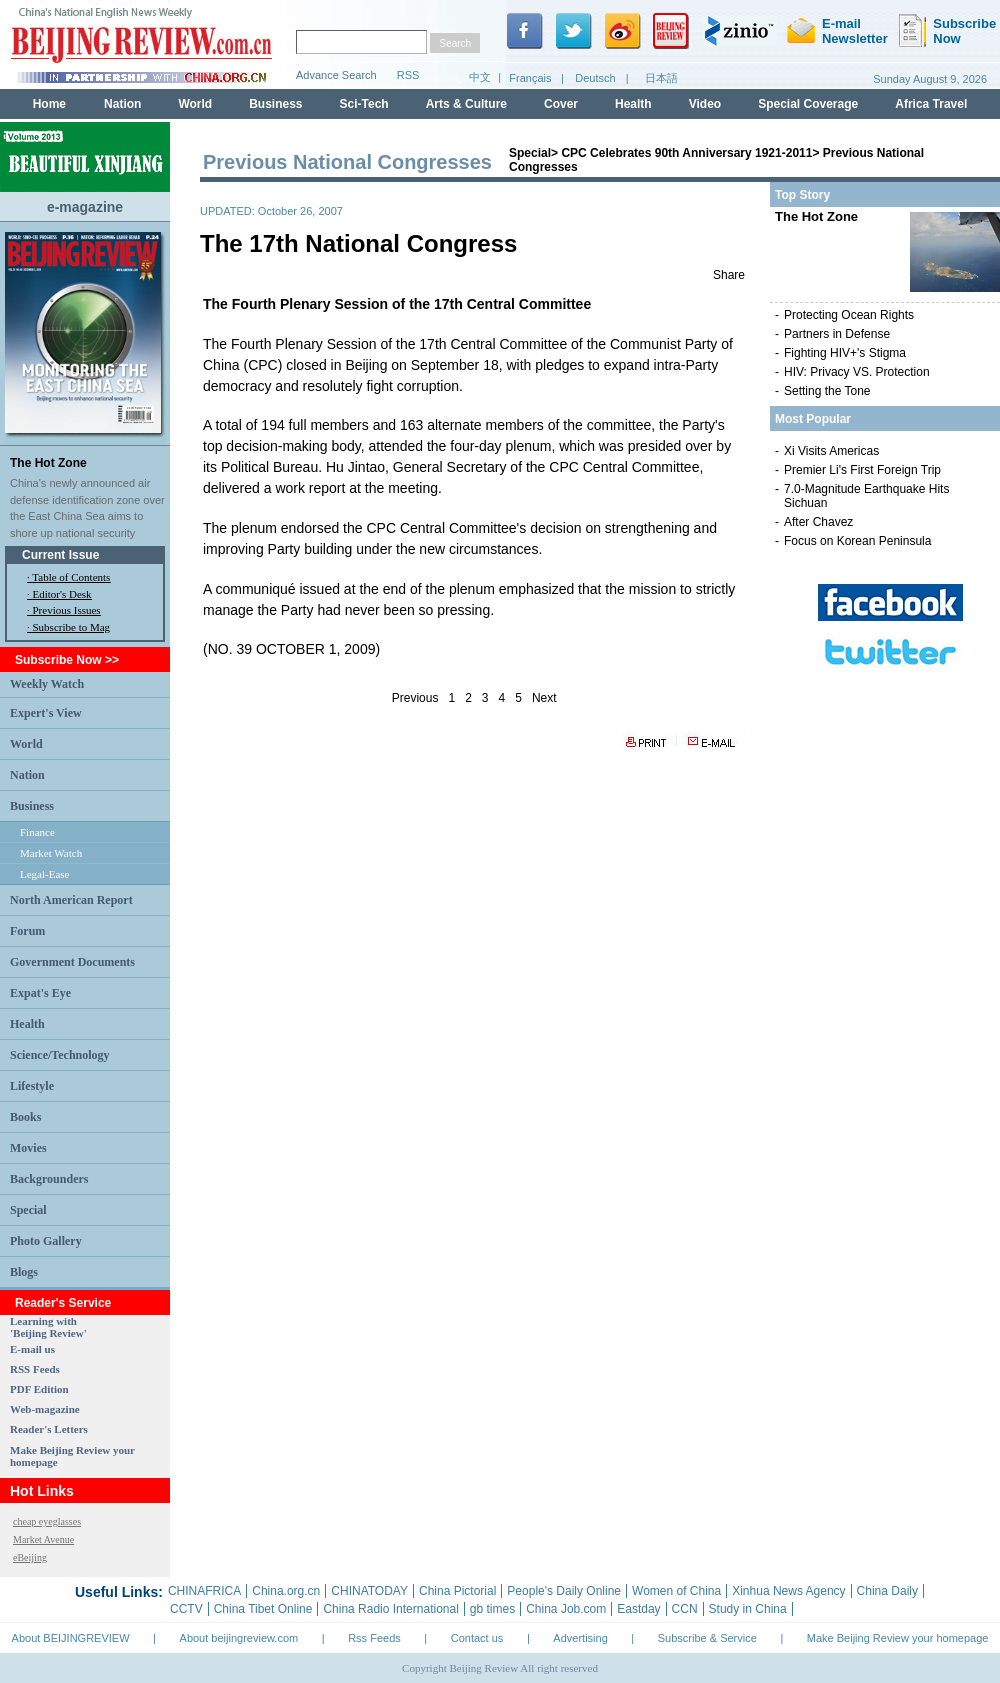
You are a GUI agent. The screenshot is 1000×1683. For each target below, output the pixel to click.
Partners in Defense (837, 334)
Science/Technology (60, 1055)
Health (27, 1024)
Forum (27, 931)
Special (28, 1210)
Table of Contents (71, 577)
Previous (415, 698)
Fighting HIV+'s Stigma (845, 353)
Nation (27, 775)
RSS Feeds (35, 1369)
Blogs (24, 1272)
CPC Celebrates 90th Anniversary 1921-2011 (686, 153)
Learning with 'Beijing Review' (48, 1327)
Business (32, 806)
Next (544, 698)
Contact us (477, 1638)
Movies (28, 1148)
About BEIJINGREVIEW (71, 1638)
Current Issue (60, 555)
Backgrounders (49, 1179)
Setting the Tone (827, 391)
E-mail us (32, 1349)
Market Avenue (43, 1539)
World (26, 744)
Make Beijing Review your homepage (898, 1638)
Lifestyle (32, 1086)
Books (25, 1117)
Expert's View (46, 713)
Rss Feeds (374, 1638)
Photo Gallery (46, 1241)
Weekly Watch (47, 684)
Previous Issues (67, 610)
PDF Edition (39, 1389)
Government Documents (72, 962)
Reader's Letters (49, 1429)
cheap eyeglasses (47, 1521)
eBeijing (30, 1557)
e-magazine (85, 207)
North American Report (71, 900)
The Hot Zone (48, 463)
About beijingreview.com (239, 1638)
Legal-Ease (44, 874)
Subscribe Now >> (67, 660)
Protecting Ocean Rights (849, 315)
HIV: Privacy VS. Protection (857, 372)
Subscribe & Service (707, 1638)
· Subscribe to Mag (68, 627)
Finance (37, 832)
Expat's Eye (40, 993)
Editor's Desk (62, 594)
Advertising (580, 1638)
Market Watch (51, 853)
